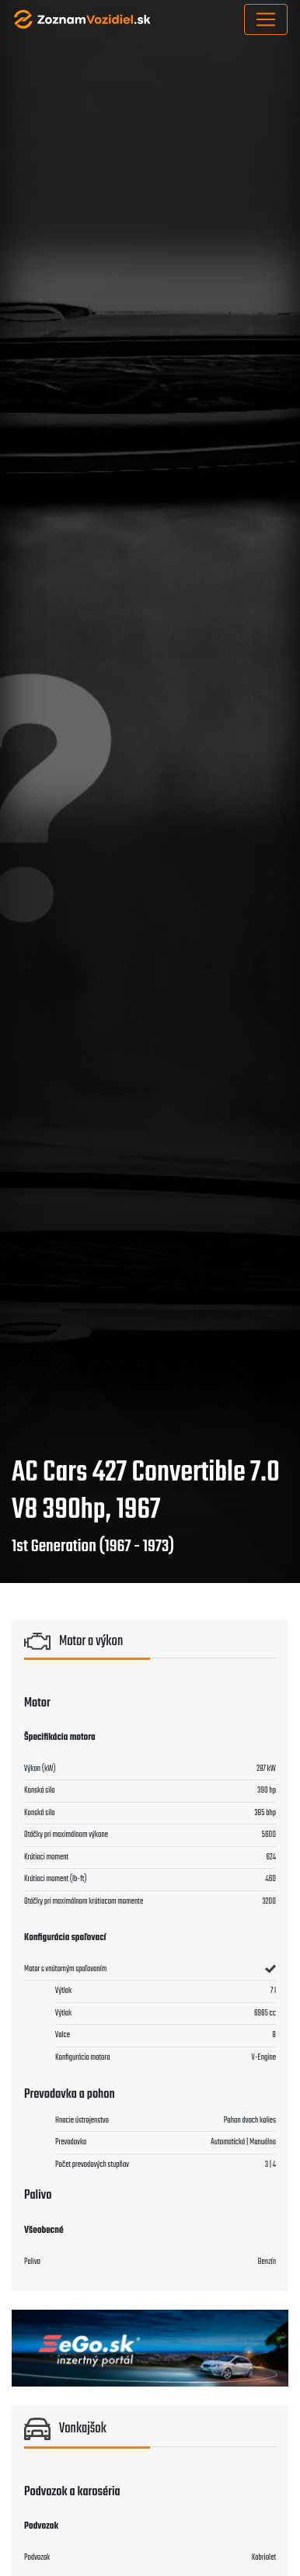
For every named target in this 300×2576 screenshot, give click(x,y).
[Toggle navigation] (266, 19)
